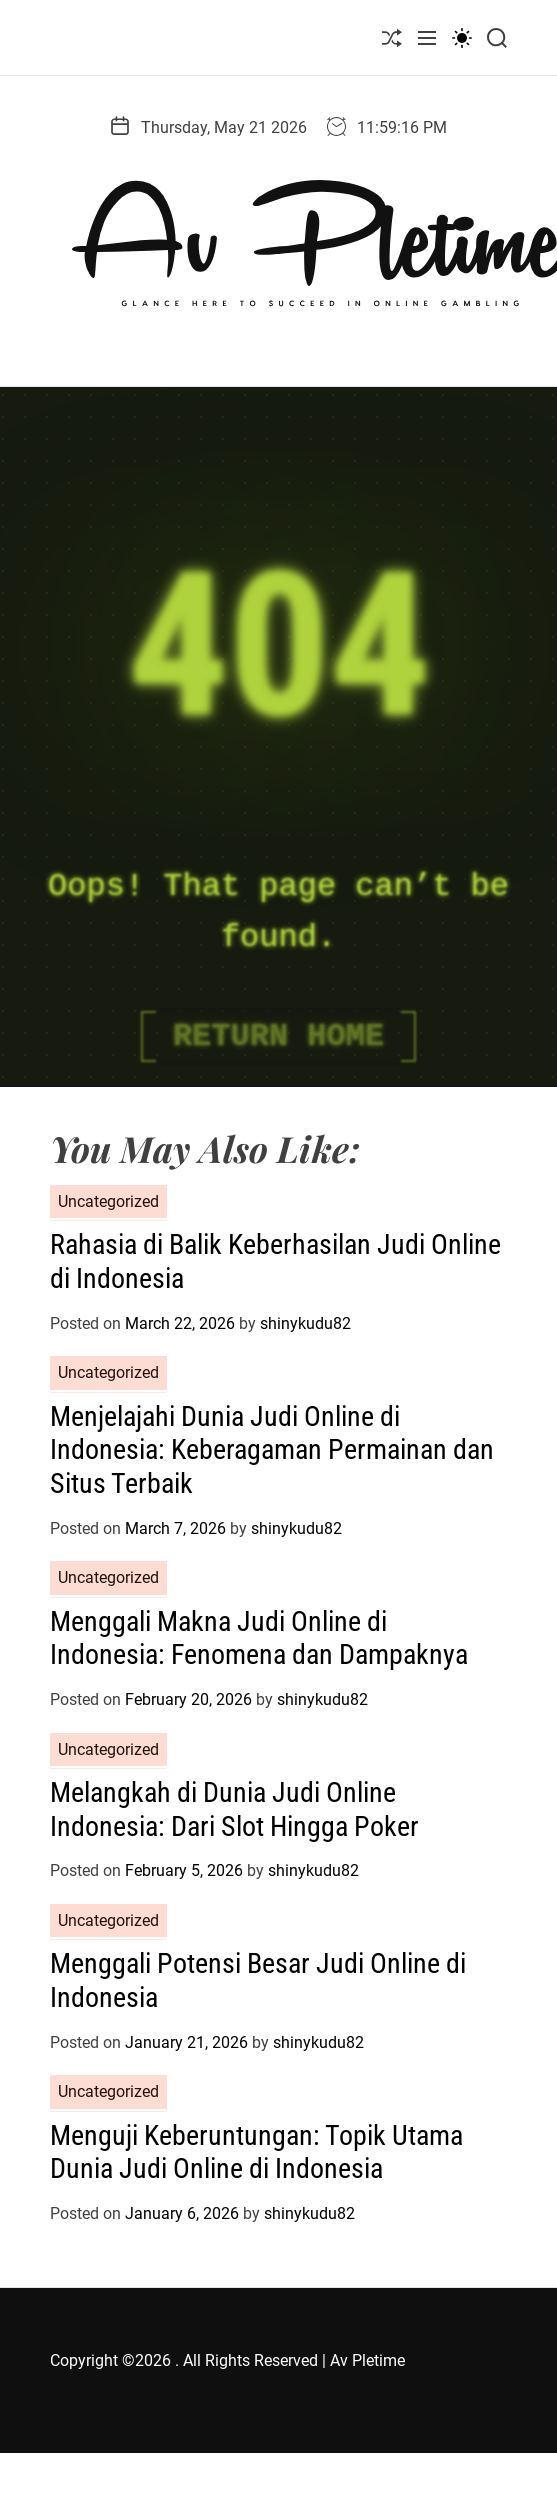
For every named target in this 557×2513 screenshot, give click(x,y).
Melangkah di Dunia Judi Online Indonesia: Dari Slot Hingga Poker (234, 1809)
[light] (462, 37)
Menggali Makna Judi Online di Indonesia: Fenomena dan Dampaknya (259, 1638)
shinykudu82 (305, 1323)
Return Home (278, 1036)
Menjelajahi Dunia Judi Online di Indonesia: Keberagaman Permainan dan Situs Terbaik (272, 1450)
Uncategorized (108, 1201)
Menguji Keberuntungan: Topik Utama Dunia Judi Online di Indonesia (256, 2152)
